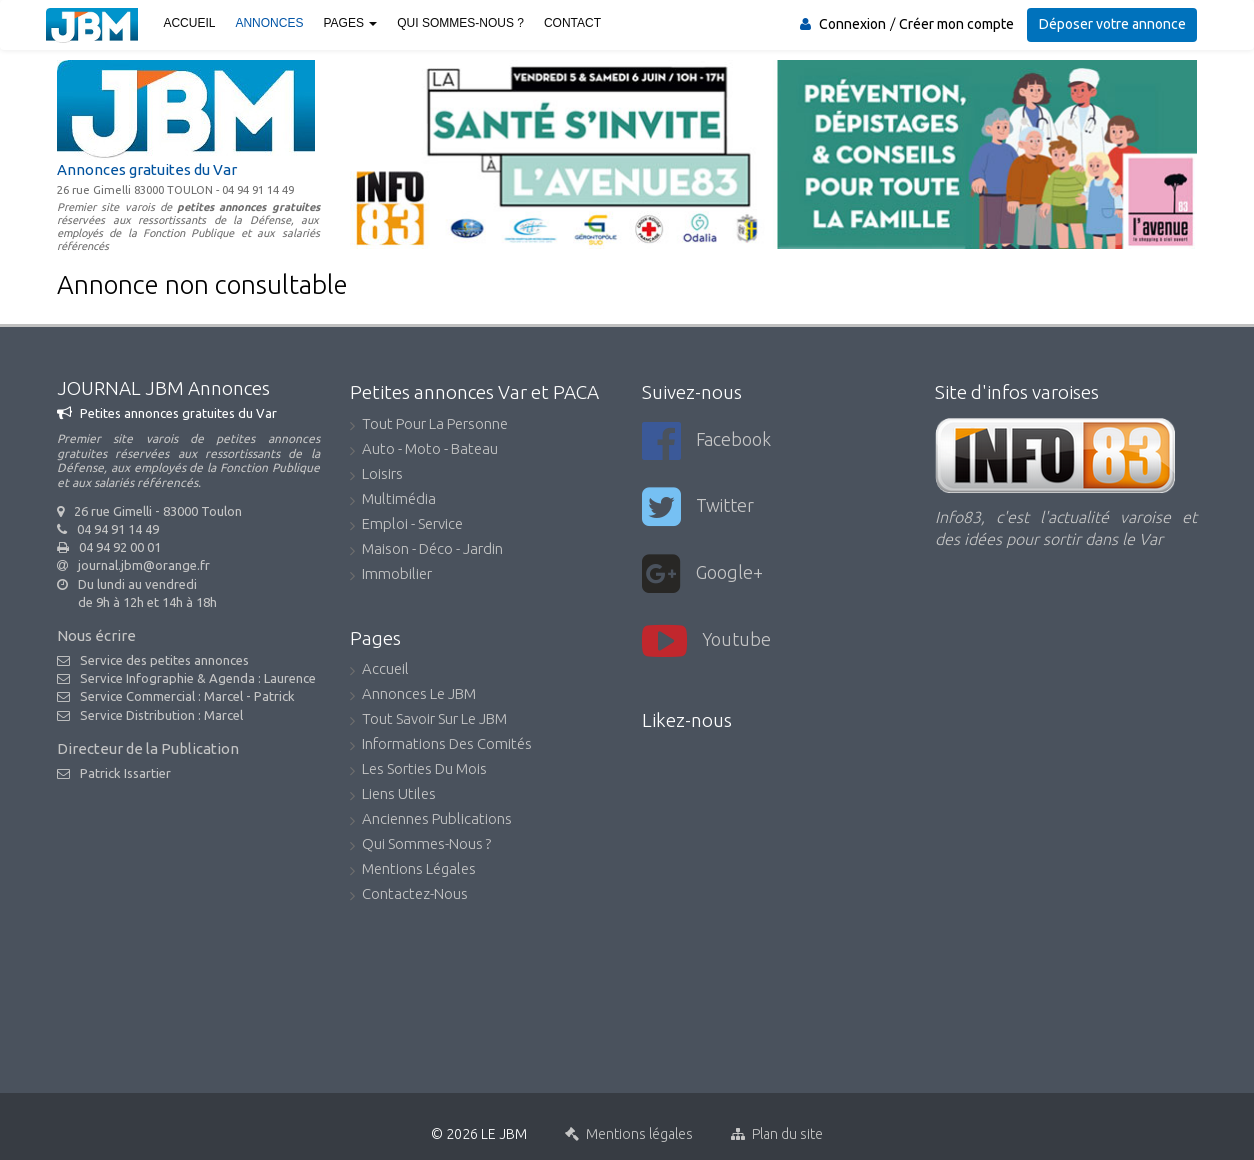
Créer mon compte (957, 24)
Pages (349, 23)
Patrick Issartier (125, 773)
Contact (571, 23)
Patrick (274, 696)
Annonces (268, 23)
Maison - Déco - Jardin (426, 550)
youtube (707, 635)
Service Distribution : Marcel (161, 715)
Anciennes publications (431, 820)
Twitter (698, 505)
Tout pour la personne (429, 425)
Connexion (853, 24)
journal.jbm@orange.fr (144, 565)
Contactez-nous (409, 895)
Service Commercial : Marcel (161, 696)
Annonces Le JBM (413, 695)
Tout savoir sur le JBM (428, 720)
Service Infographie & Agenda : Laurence (198, 678)
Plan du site (777, 1126)
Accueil (188, 23)
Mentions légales (413, 870)
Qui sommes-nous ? (459, 23)
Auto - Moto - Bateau (424, 450)
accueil (379, 670)
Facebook (707, 440)
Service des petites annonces (164, 660)
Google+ (702, 570)
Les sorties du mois (418, 770)
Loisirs (376, 475)
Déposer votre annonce (1112, 24)
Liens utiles (393, 795)
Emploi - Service (406, 525)
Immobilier (391, 575)
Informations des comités (441, 745)
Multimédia (393, 500)
